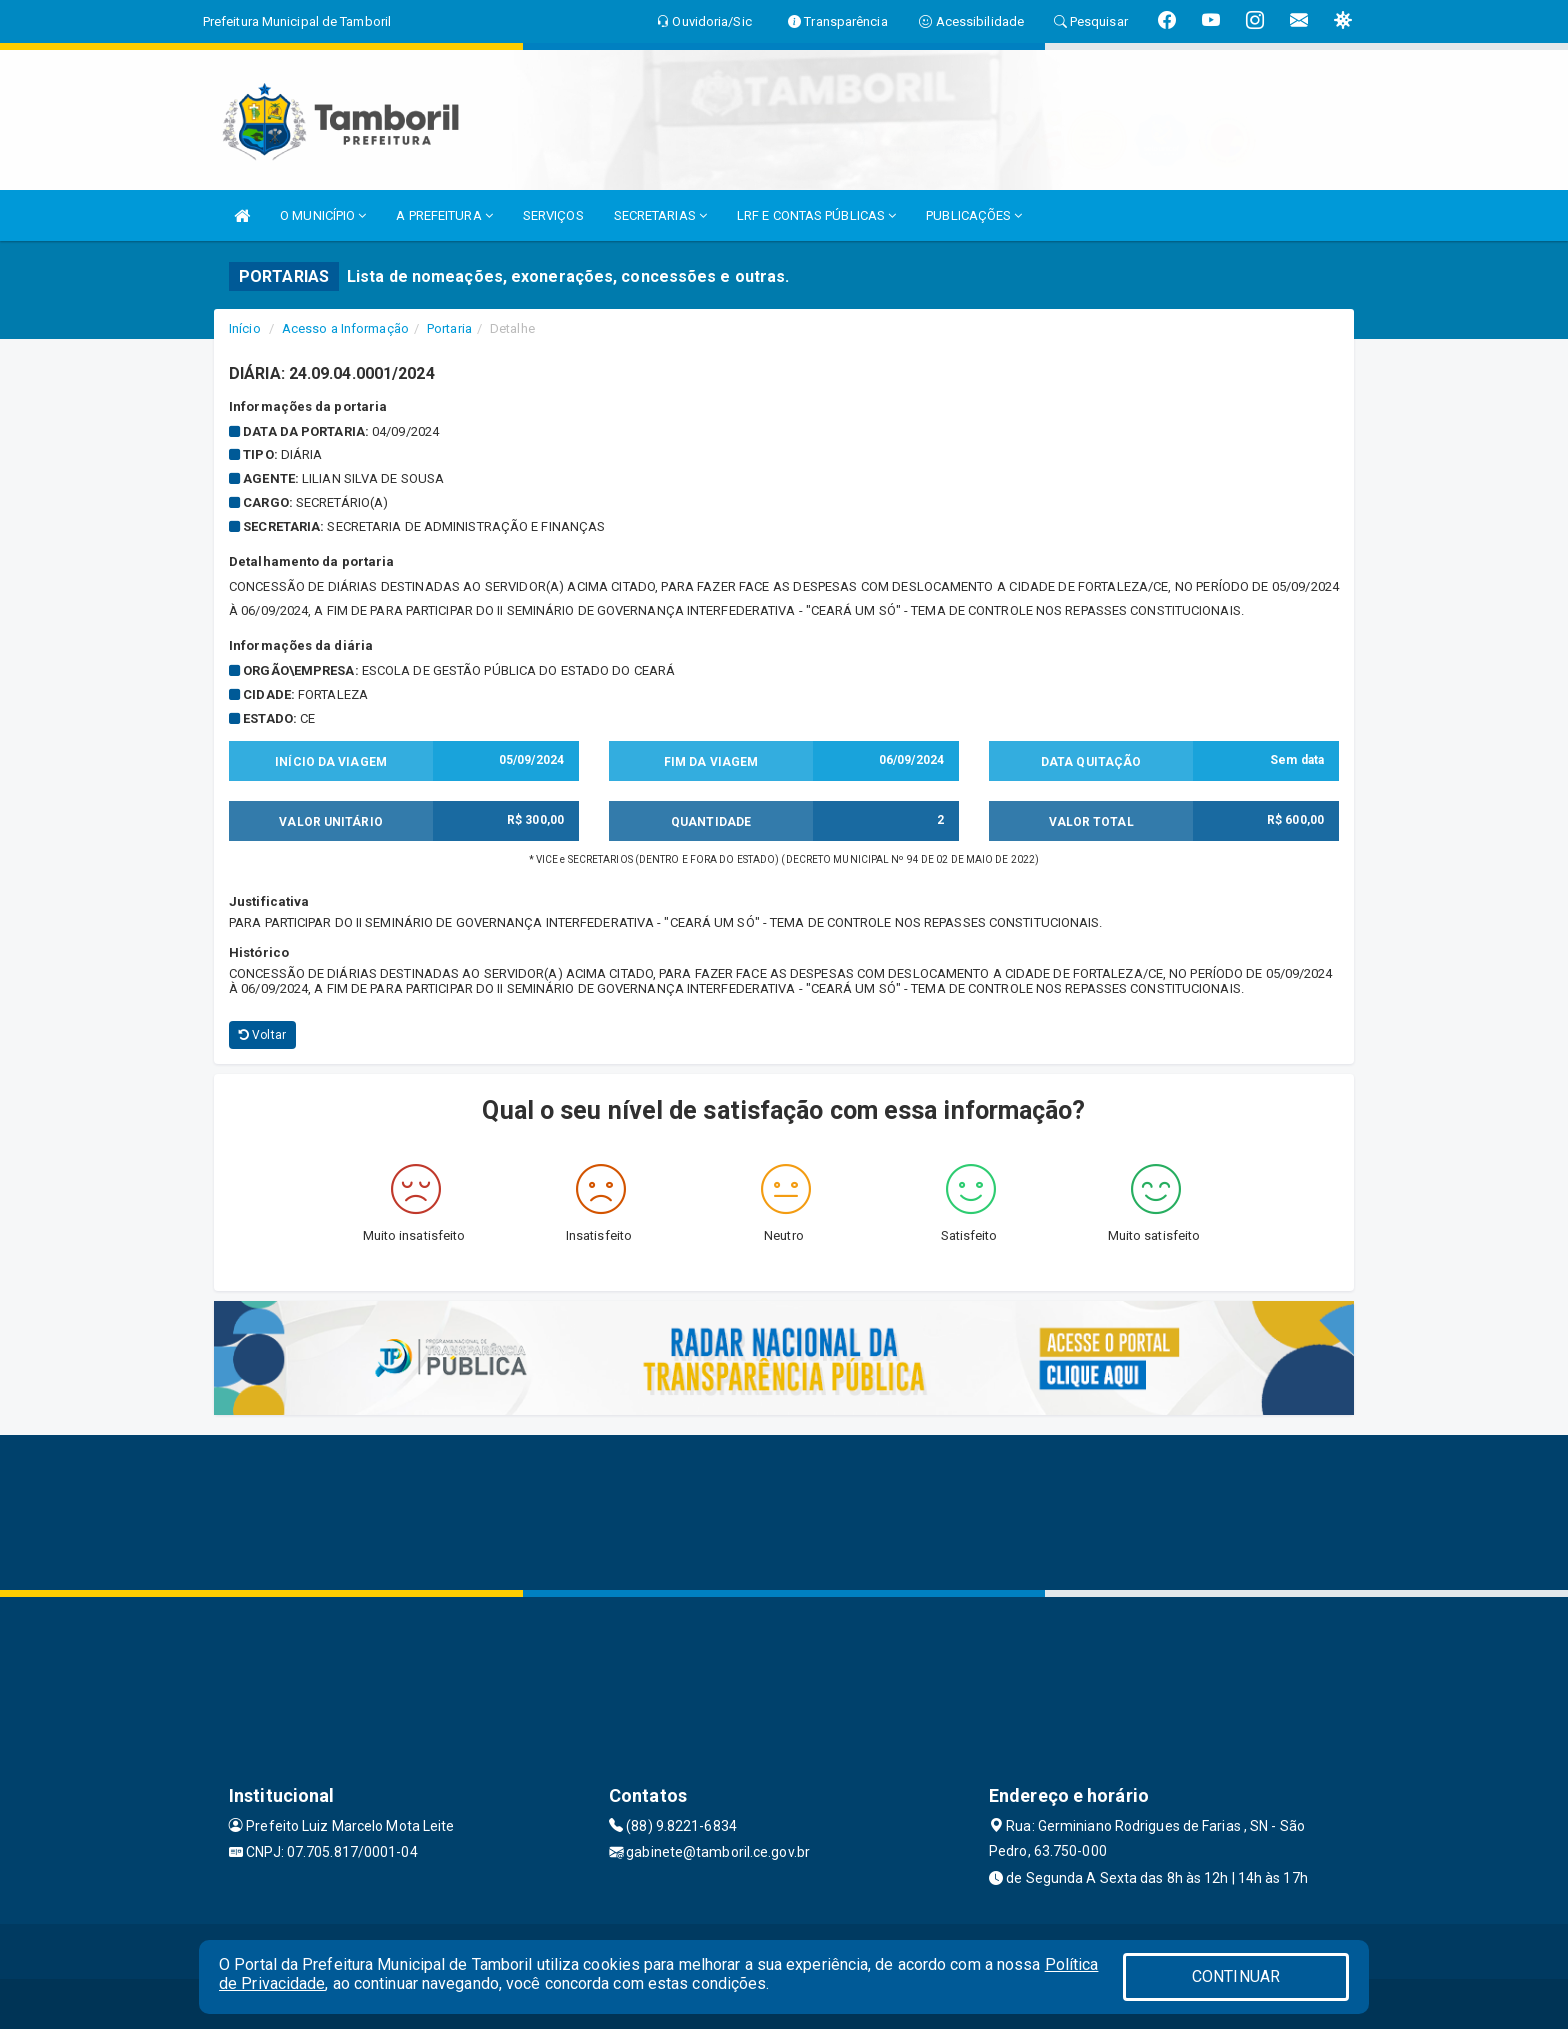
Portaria (449, 328)
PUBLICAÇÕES (974, 215)
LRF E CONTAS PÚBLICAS (816, 215)
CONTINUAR (1236, 1976)
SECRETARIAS (660, 215)
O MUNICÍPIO (323, 215)
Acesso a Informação (345, 328)
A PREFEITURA (444, 215)
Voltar (262, 1035)
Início (245, 328)
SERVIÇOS (553, 215)
